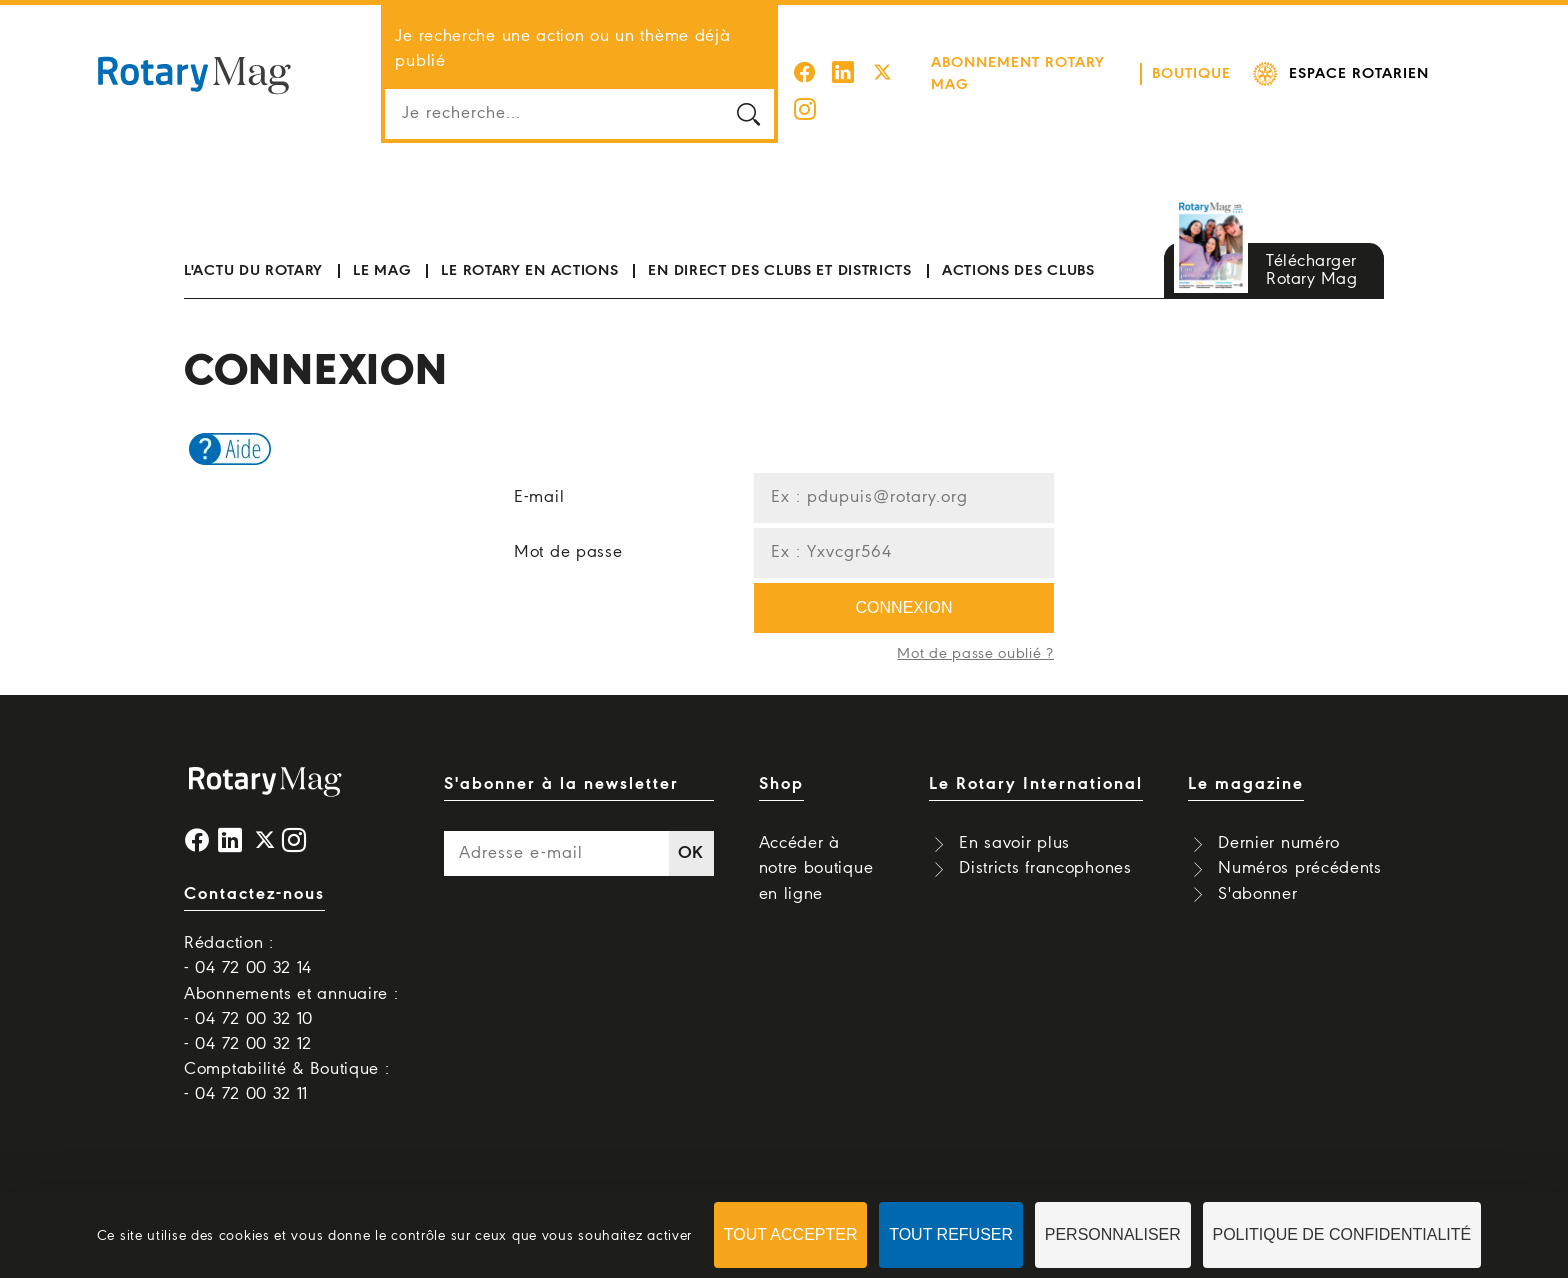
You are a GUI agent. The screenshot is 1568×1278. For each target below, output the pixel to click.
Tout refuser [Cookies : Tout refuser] (951, 1234)
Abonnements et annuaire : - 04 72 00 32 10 (291, 981)
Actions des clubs (1018, 246)
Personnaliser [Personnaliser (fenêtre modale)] (1113, 1234)
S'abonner (1257, 868)
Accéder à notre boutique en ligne (816, 843)
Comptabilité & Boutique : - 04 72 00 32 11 (287, 1057)
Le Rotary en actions (529, 246)
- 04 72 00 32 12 (248, 1019)
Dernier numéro (1279, 818)
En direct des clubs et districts (779, 246)
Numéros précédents (1300, 843)
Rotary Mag (195, 62)
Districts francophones (1045, 843)
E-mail (539, 472)
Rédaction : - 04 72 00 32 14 (248, 931)
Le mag (382, 246)
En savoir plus (1014, 818)
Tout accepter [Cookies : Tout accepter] (791, 1234)
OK (691, 828)
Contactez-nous (254, 869)
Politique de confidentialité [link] (1342, 1234)
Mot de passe (568, 527)
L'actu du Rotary (253, 246)
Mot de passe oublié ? (975, 629)
